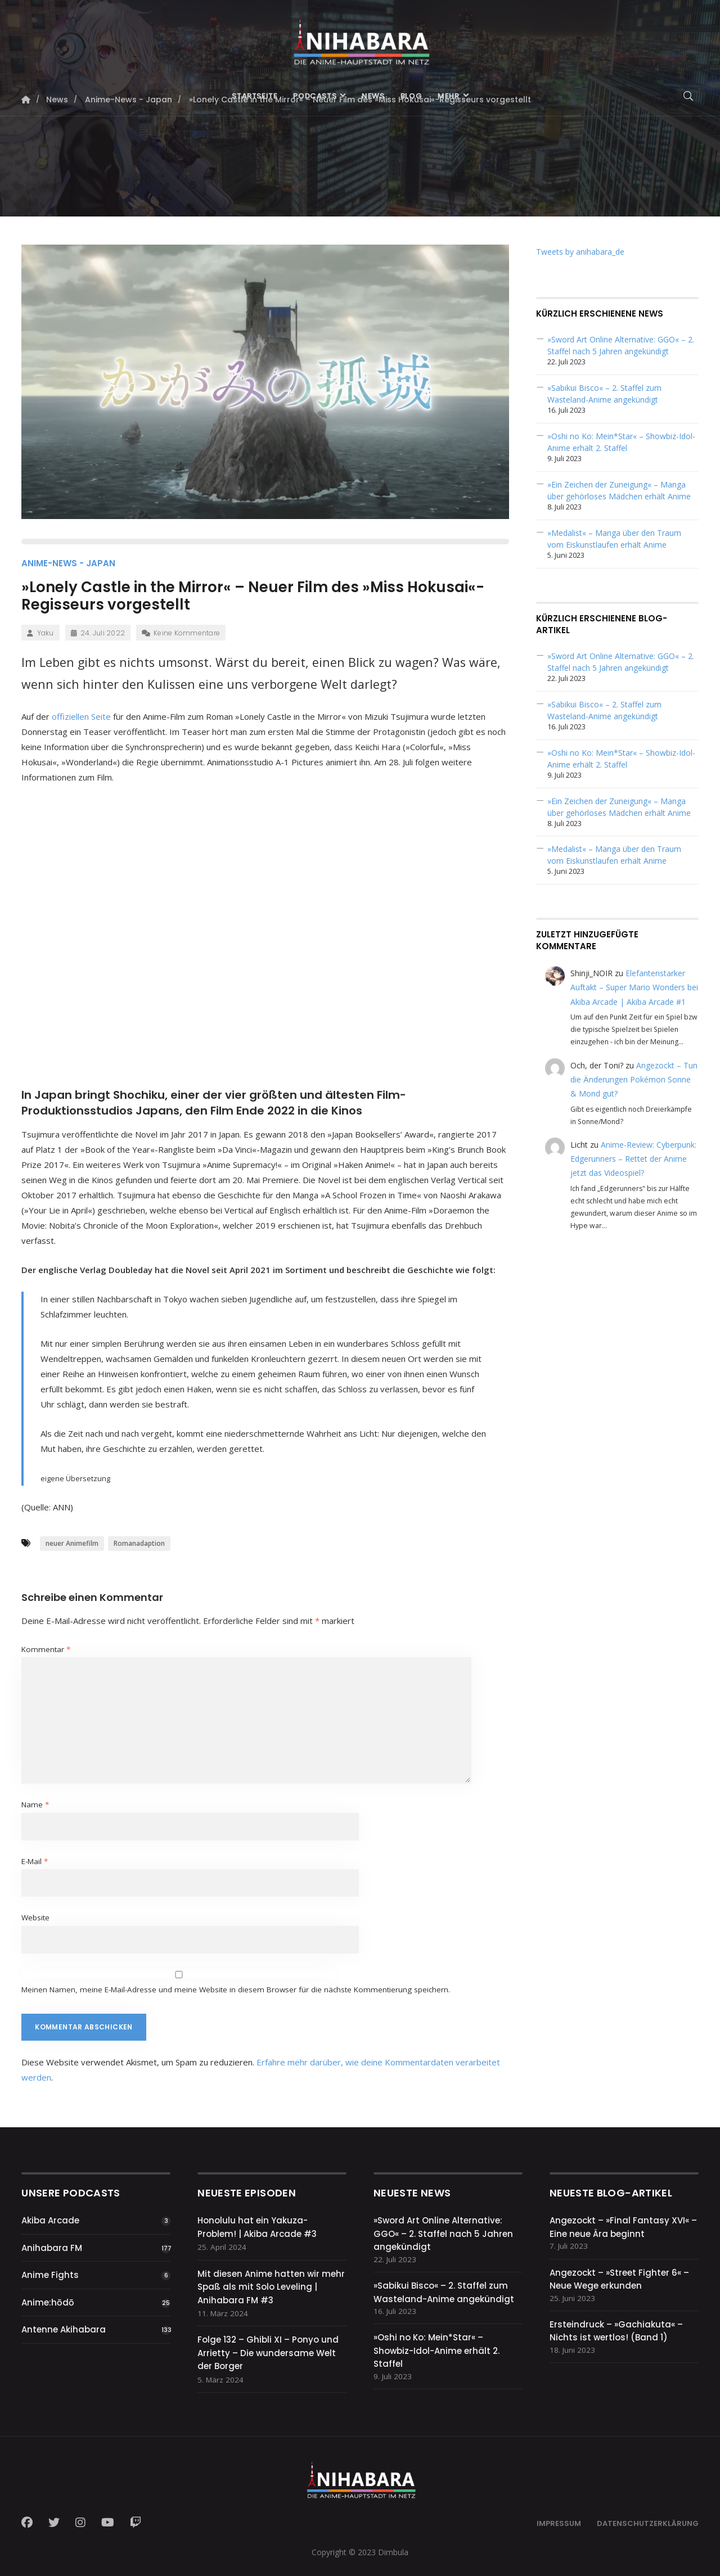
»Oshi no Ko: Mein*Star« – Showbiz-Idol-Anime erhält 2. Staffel (437, 2350)
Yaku (40, 633)
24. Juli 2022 (98, 633)
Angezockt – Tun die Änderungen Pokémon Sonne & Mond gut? (634, 1079)
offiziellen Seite (81, 716)
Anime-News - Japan (68, 563)
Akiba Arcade (50, 2220)
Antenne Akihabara (63, 2329)
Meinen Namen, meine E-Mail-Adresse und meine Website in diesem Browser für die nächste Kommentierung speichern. (235, 1989)
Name (35, 1804)
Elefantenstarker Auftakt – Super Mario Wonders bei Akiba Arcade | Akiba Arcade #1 (634, 987)
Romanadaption (139, 1543)
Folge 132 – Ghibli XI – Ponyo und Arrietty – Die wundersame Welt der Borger (268, 2353)
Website (35, 1917)
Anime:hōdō (47, 2302)
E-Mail (34, 1861)
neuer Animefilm (72, 1543)
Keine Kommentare (181, 633)
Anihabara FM (51, 2248)
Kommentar (45, 1649)
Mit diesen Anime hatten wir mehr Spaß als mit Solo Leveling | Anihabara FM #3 (271, 2287)
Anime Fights (50, 2275)
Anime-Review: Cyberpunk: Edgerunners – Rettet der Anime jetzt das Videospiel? (633, 1158)
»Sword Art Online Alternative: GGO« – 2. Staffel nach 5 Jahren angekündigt (443, 2233)
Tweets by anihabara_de (580, 251)
